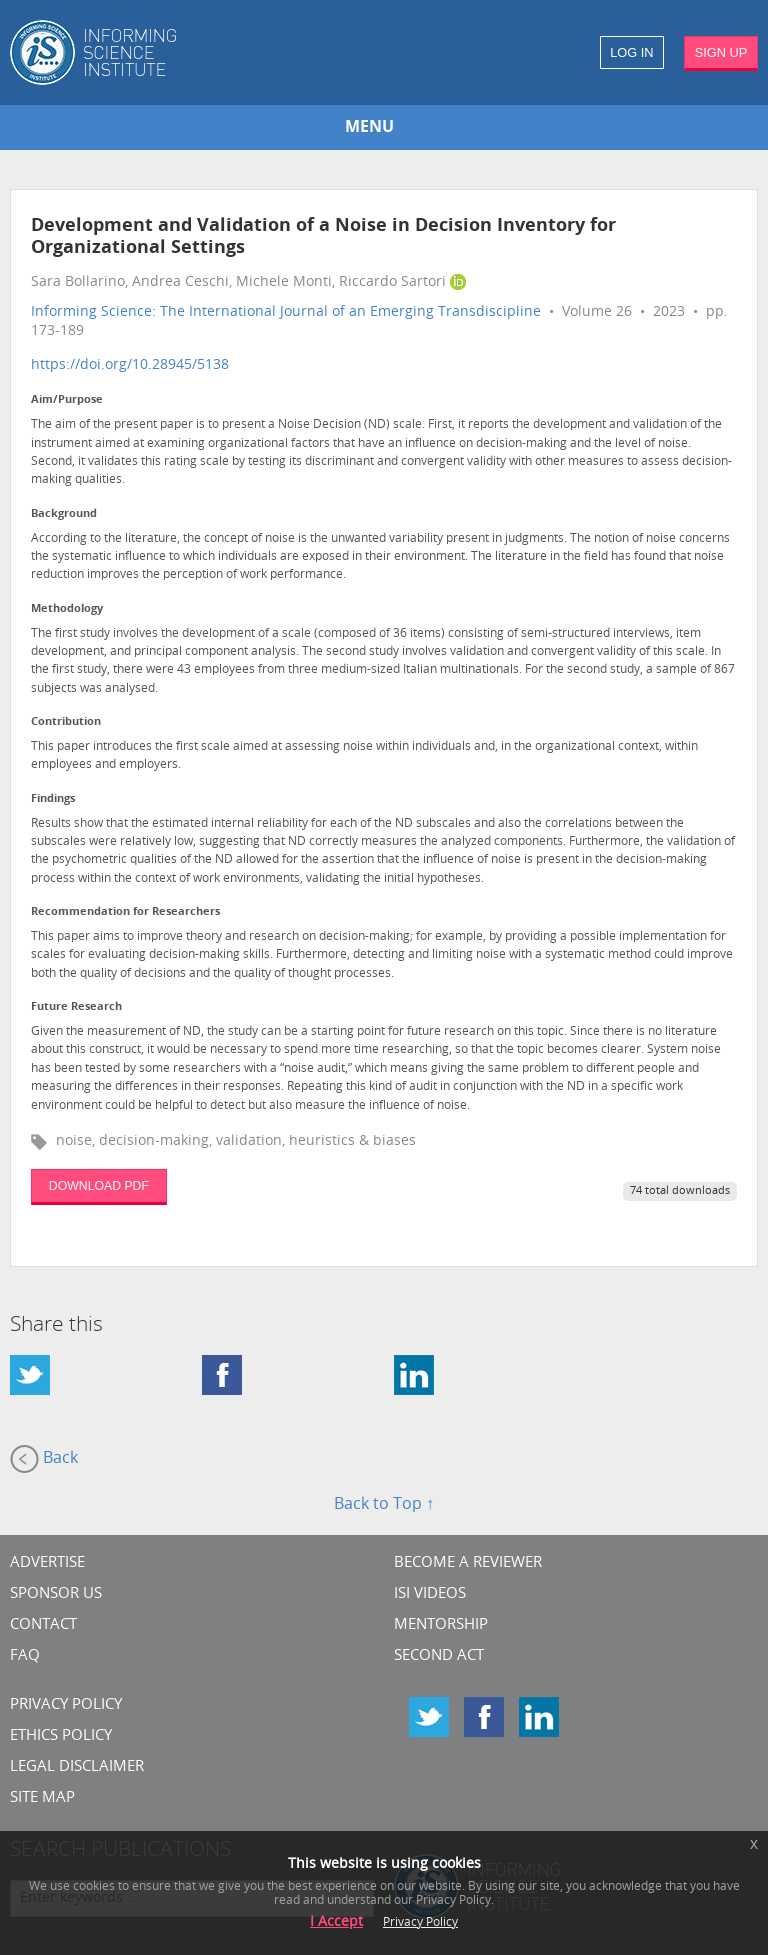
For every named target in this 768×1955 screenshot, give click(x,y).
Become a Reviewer (468, 1563)
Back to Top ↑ (384, 1505)
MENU (369, 128)
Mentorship (441, 1625)
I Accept (336, 1922)
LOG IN (631, 52)
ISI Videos (430, 1594)
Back (44, 1459)
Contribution (66, 722)
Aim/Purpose (67, 400)
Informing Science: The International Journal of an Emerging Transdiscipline (286, 312)
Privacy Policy (66, 1705)
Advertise (47, 1563)
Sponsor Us (56, 1594)
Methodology (67, 609)
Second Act (439, 1656)
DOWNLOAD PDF (99, 1186)
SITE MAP (42, 1798)
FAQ (25, 1656)
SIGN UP (721, 52)
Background (64, 514)
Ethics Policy (61, 1736)
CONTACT (43, 1625)
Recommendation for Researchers (125, 912)
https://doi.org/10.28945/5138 (130, 365)
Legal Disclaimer (77, 1767)
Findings (53, 799)
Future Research (76, 1007)
